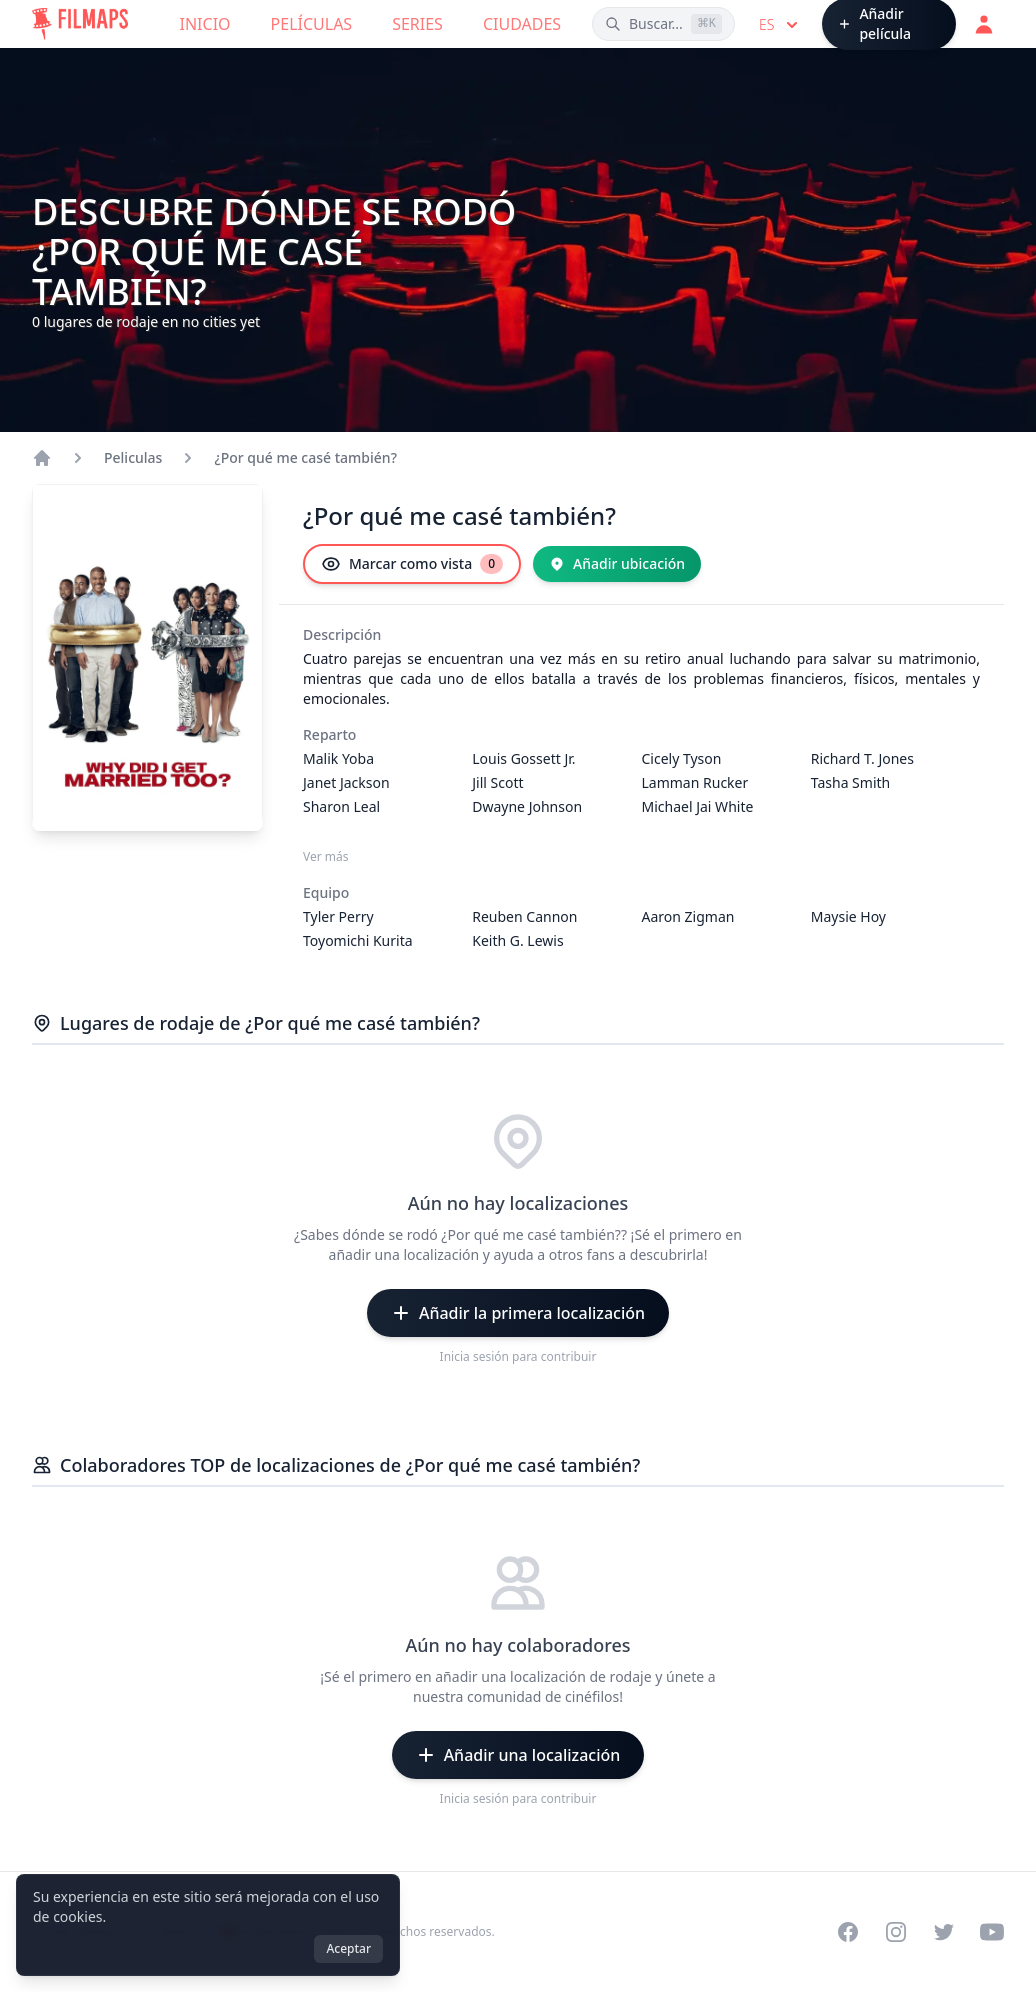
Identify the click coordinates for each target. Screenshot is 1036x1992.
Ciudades (522, 24)
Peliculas (133, 457)
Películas (312, 24)
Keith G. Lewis (517, 940)
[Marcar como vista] (412, 564)
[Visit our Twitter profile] (944, 1932)
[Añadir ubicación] (617, 564)
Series (417, 24)
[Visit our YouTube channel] (992, 1932)
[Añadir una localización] (518, 1755)
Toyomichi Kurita (358, 940)
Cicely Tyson (682, 758)
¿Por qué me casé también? (305, 457)
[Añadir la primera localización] (518, 1313)
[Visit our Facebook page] (848, 1932)
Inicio (205, 24)
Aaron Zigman (688, 916)
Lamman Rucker (695, 782)
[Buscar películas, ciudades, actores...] (663, 24)
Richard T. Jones (862, 758)
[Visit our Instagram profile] (896, 1932)
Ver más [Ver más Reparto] (326, 857)
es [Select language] (780, 25)
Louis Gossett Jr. (523, 758)
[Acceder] (984, 24)
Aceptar (348, 1948)
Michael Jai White (698, 806)
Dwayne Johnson (527, 806)
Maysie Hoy (848, 916)
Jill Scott (497, 782)
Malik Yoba (338, 758)
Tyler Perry (338, 916)
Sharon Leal (341, 806)
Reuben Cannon (524, 916)
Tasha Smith (850, 782)
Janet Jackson (346, 782)
